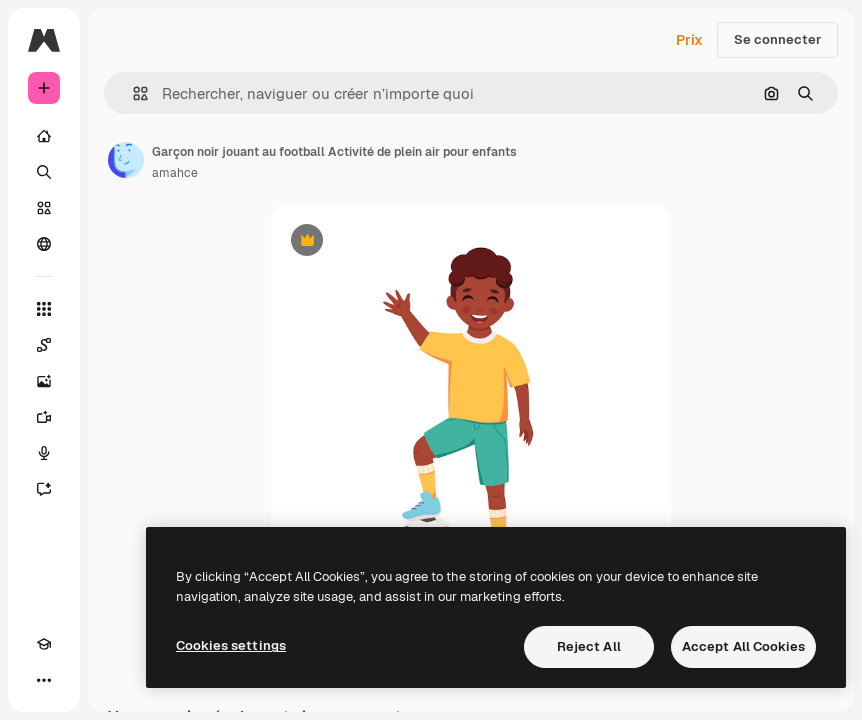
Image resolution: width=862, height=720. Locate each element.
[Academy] (44, 644)
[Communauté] (44, 244)
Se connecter (777, 39)
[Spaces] (44, 345)
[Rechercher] (44, 172)
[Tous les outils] (44, 309)
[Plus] (44, 680)
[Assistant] (44, 489)
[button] (132, 93)
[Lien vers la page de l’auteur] (126, 160)
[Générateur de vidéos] (44, 417)
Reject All (589, 646)
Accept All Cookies (743, 646)
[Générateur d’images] (44, 381)
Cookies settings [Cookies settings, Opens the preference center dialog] (231, 645)
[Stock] (44, 208)
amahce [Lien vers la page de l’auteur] (175, 173)
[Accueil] (44, 136)
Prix (689, 40)
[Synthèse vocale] (44, 453)
